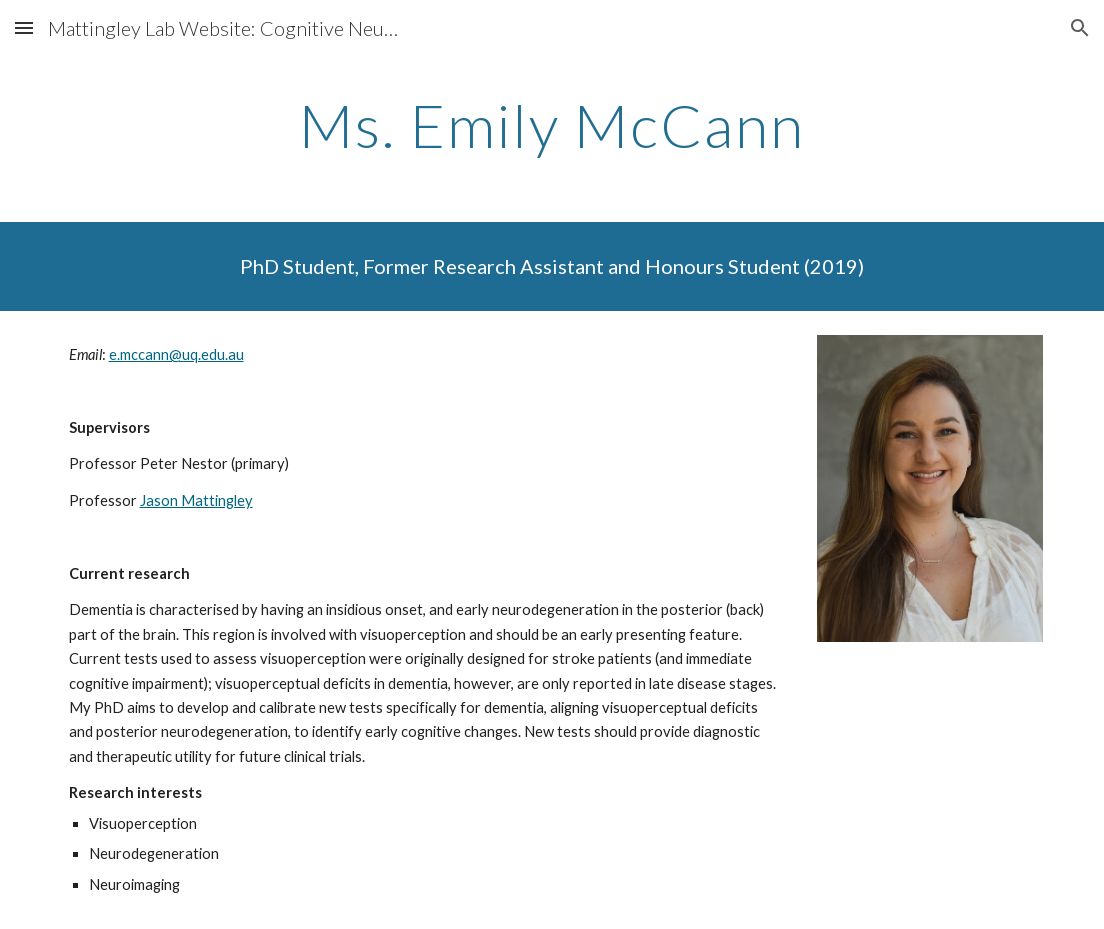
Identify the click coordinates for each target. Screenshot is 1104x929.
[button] (24, 27)
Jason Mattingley (196, 500)
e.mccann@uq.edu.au (176, 354)
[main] (552, 125)
